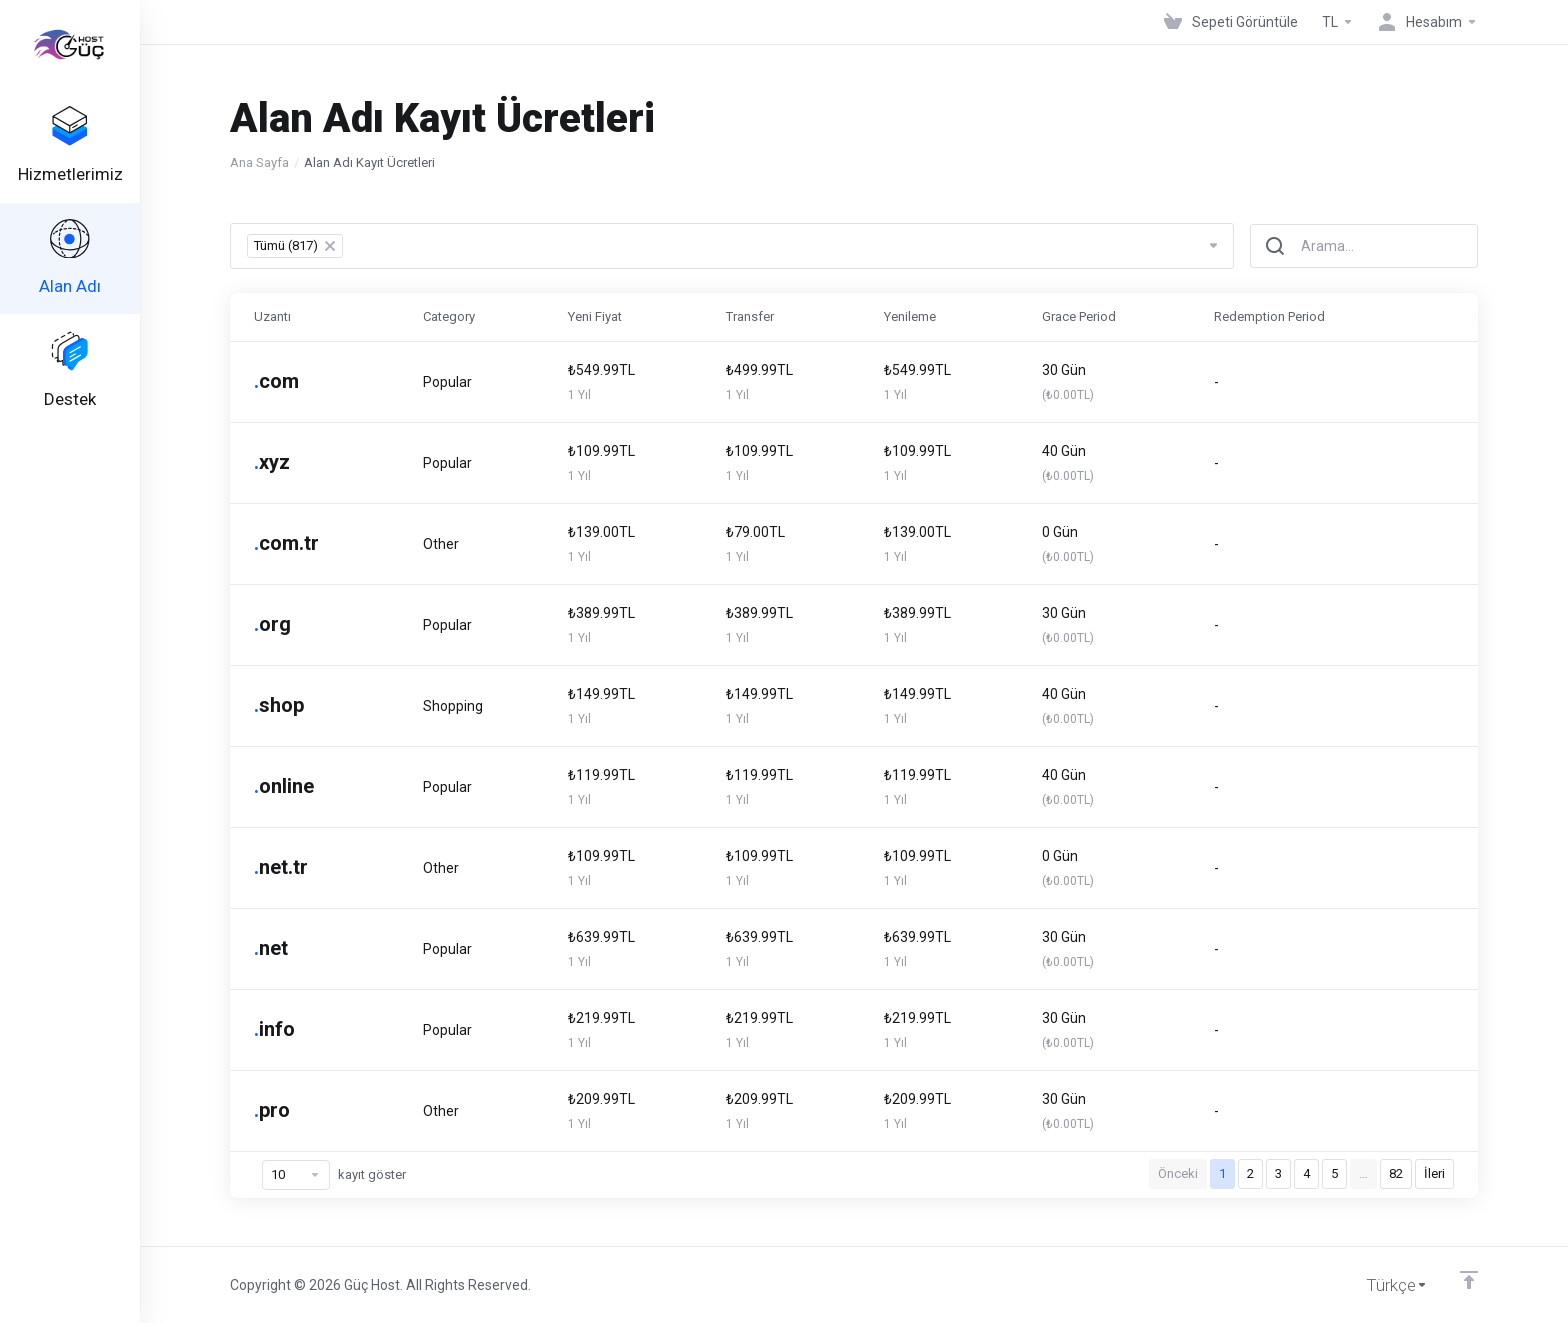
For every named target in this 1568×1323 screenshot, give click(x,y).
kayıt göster (334, 1175)
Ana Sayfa (259, 162)
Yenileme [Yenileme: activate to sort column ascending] (910, 316)
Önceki (1178, 1173)
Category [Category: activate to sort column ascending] (449, 316)
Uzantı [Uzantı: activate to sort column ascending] (272, 316)
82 (1396, 1173)
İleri (1434, 1173)
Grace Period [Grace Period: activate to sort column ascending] (1079, 316)
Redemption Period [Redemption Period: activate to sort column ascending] (1269, 316)
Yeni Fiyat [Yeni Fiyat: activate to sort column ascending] (595, 316)
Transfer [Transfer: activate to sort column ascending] (750, 316)
